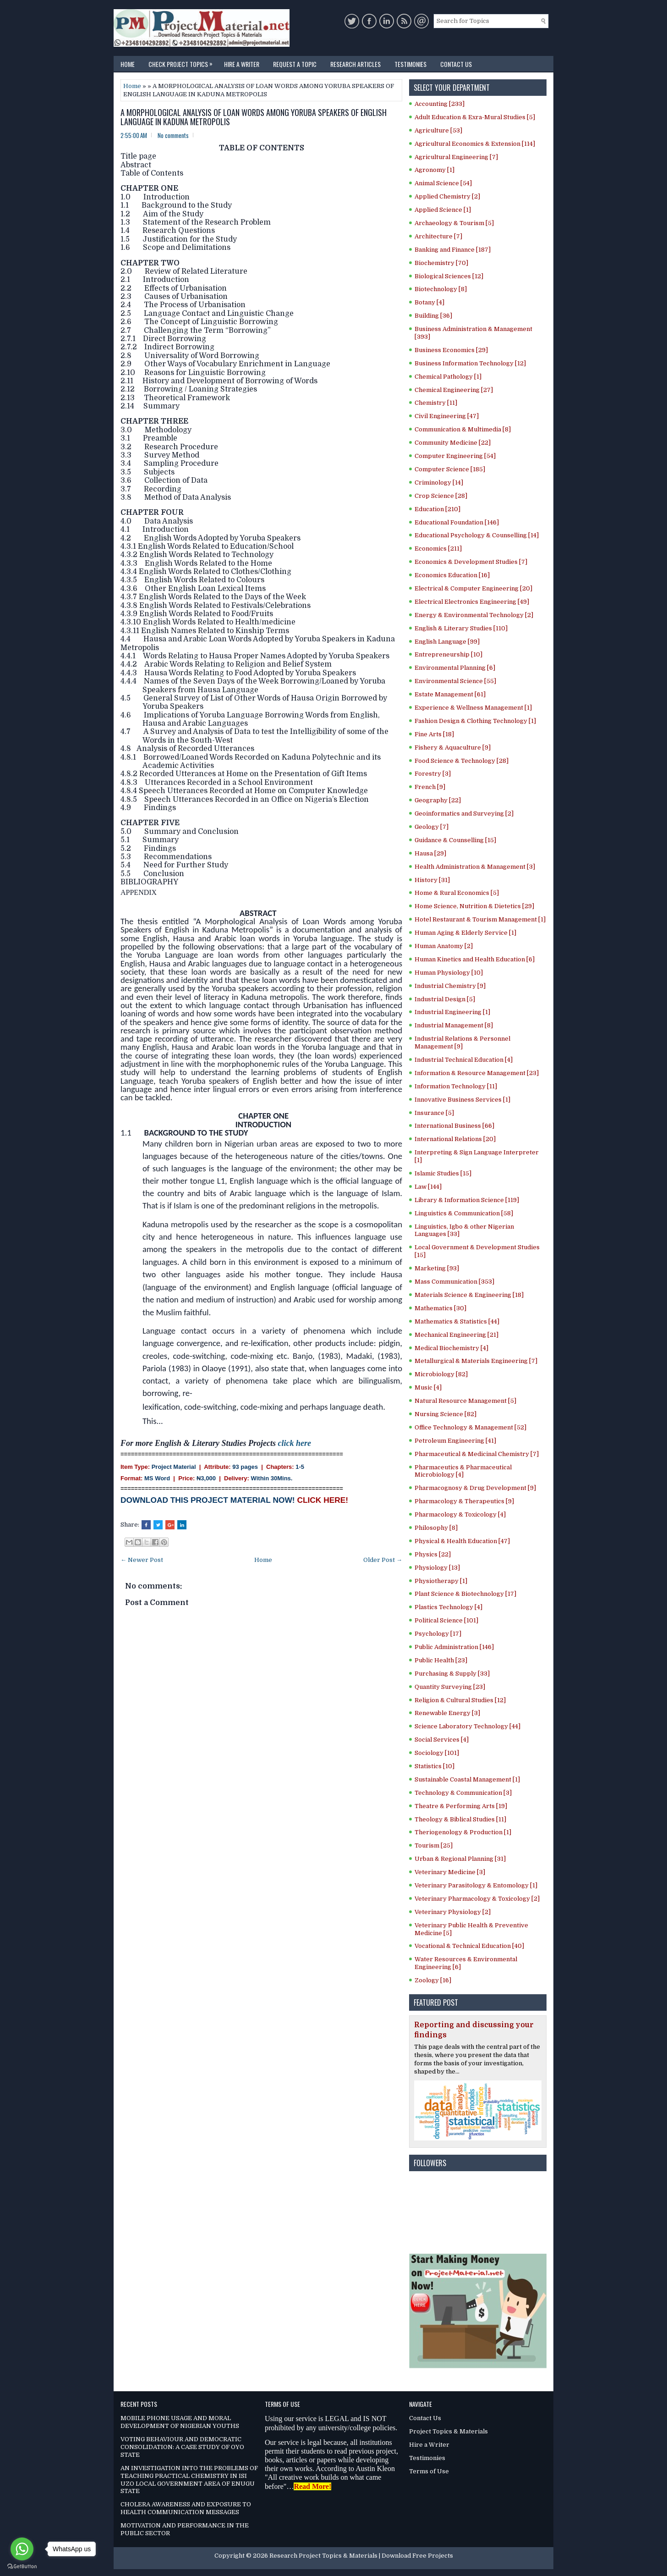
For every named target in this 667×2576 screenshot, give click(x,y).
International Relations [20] (455, 1139)
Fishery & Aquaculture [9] (453, 747)
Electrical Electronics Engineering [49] (472, 601)
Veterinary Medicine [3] (450, 1872)
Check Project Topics (182, 62)
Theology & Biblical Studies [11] (460, 1819)
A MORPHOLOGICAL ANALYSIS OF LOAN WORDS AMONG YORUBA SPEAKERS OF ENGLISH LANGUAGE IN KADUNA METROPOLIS (253, 117)
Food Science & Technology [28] (461, 760)
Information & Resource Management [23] (477, 1073)
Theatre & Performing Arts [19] (461, 1806)
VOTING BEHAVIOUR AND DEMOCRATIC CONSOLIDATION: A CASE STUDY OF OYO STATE (182, 2447)
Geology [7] (431, 826)
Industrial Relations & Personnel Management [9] (462, 1042)
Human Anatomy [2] (444, 946)
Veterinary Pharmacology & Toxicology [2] (477, 1898)
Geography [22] (438, 800)
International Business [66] (454, 1125)
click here (294, 1443)
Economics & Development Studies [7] (471, 561)
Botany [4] (429, 302)
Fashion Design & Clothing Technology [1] (475, 720)
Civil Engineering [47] (447, 416)
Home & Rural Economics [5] (457, 892)
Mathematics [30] (440, 1308)
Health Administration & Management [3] (475, 866)
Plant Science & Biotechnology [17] (465, 1593)
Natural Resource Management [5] (465, 1400)
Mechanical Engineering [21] (456, 1334)
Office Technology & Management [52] (470, 1427)
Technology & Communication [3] (463, 1792)
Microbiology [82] (441, 1374)
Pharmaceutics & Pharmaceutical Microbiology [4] (463, 1471)
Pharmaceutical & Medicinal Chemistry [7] (477, 1454)
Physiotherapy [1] (441, 1581)
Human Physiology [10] (449, 972)
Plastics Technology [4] (448, 1607)
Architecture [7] (438, 236)
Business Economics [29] (451, 350)
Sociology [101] (437, 1752)
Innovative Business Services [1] (462, 1099)
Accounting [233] (440, 103)
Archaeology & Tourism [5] (454, 223)
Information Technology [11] (456, 1086)
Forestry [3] (433, 773)
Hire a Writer (241, 64)
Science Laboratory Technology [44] (467, 1726)
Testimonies (410, 64)
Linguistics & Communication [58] (464, 1213)
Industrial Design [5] (445, 999)
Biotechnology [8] (441, 289)
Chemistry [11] (436, 402)
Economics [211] (438, 548)
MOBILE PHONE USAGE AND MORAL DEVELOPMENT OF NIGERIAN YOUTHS (179, 2422)
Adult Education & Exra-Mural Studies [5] (475, 117)
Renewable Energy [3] (447, 1713)
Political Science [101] (446, 1620)
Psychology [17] (438, 1633)
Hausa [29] (430, 853)
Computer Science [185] (450, 469)
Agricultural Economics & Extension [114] (475, 143)
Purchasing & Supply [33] (452, 1673)
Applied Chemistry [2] (447, 196)
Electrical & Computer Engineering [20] (473, 588)
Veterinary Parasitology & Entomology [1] (476, 1885)
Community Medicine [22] (453, 442)
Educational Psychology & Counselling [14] (477, 535)
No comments (173, 135)
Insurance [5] (434, 1112)
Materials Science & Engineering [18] (469, 1294)
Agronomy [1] (434, 169)
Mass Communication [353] (454, 1281)
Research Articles (355, 64)
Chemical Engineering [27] (454, 389)
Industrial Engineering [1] (452, 1012)
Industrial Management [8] (454, 1025)
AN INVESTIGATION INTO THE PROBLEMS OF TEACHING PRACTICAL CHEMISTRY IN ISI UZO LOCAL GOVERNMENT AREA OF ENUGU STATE (189, 2480)
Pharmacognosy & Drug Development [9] (475, 1487)
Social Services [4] (442, 1739)
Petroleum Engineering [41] (455, 1440)
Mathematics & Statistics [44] (457, 1321)
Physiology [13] (437, 1567)
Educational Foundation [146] (457, 522)
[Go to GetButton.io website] (22, 2567)
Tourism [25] (434, 1845)
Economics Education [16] (452, 575)
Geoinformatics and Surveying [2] (464, 813)
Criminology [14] (439, 482)
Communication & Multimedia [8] (463, 429)
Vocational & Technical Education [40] (469, 1945)
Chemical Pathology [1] (448, 376)
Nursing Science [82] (445, 1414)
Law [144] (428, 1186)
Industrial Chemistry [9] (450, 985)
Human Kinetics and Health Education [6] (475, 959)
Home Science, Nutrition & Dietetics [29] (474, 906)
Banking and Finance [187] (453, 249)
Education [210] (437, 509)
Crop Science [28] (441, 495)
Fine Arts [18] (434, 734)
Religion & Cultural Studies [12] (460, 1700)
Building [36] (433, 315)
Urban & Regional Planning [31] (460, 1858)
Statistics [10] (434, 1766)
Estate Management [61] (450, 694)
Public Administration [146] (454, 1647)
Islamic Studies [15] (443, 1173)
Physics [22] (433, 1554)
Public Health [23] (441, 1660)
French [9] (430, 786)
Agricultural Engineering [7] (456, 157)
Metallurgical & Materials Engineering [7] (476, 1360)
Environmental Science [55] (455, 681)
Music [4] (428, 1387)
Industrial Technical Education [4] (464, 1059)
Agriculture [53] (438, 130)
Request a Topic (295, 64)
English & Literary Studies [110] (461, 628)
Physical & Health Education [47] (462, 1541)
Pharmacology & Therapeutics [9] (464, 1501)
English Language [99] (447, 641)
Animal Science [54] (443, 183)
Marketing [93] (437, 1268)
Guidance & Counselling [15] (455, 840)
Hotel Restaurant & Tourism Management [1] (480, 919)
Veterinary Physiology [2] (453, 1912)
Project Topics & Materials (448, 2431)
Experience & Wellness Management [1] (473, 707)
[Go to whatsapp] (22, 2548)
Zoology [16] (433, 1980)
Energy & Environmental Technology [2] (474, 615)
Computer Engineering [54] (455, 455)
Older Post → (382, 1559)
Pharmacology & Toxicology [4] (460, 1514)
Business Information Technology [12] (470, 363)
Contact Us (456, 64)
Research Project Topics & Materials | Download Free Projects (361, 2555)
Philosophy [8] (436, 1527)
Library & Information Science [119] (467, 1200)
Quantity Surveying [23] (450, 1686)
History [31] (432, 880)
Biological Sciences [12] (449, 276)
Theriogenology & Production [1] (463, 1832)
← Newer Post (141, 1559)
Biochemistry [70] (441, 262)
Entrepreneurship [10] (448, 654)
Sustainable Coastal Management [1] (467, 1779)
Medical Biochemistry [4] (451, 1348)
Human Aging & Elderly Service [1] (465, 932)
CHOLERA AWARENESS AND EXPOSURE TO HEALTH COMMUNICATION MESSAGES (185, 2508)
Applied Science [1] (443, 209)
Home (127, 64)
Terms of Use (429, 2471)
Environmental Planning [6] (455, 667)
